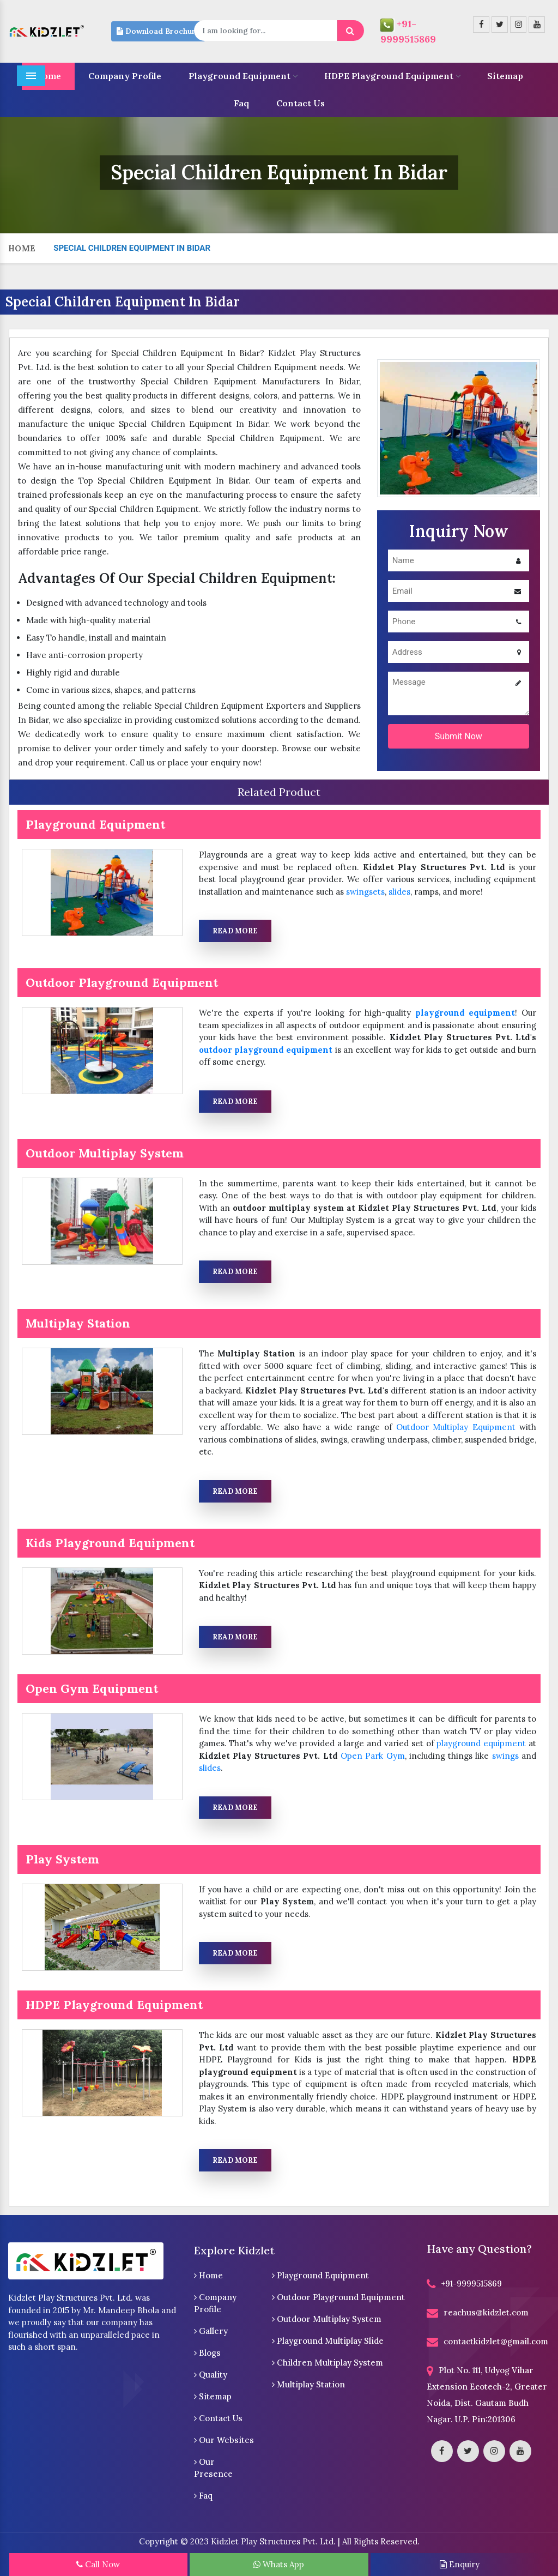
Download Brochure (158, 31)
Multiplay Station (308, 2384)
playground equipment (465, 1013)
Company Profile (124, 75)
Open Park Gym (373, 1756)
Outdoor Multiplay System (326, 2319)
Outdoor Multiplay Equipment (455, 1427)
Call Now (98, 2564)
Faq (241, 103)
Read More (235, 931)
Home (21, 248)
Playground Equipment (243, 75)
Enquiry (460, 2564)
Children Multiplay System (327, 2362)
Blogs (207, 2353)
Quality (210, 2374)
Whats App (278, 2564)
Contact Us (300, 103)
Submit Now (458, 736)
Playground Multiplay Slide (328, 2341)
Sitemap (505, 75)
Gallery (211, 2331)
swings (505, 1756)
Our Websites (224, 2440)
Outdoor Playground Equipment (338, 2297)
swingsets (365, 891)
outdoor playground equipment (266, 1050)
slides (399, 891)
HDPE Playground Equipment (392, 75)
